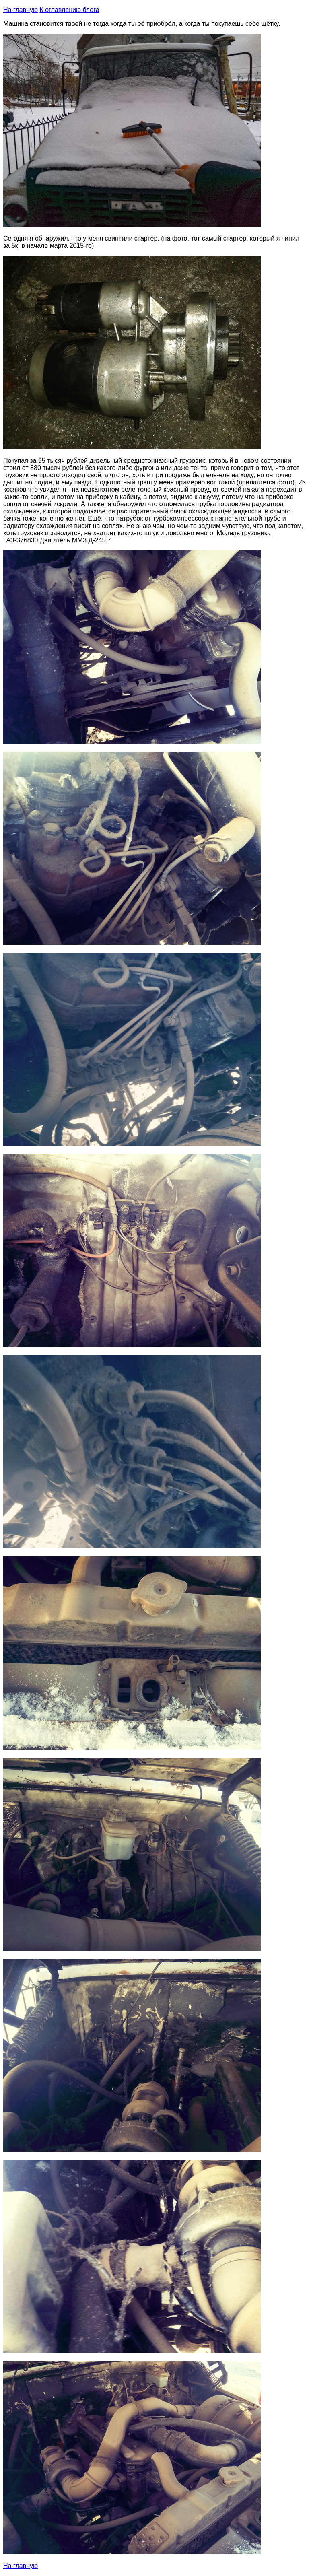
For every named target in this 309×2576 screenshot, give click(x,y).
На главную (20, 9)
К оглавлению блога (69, 9)
